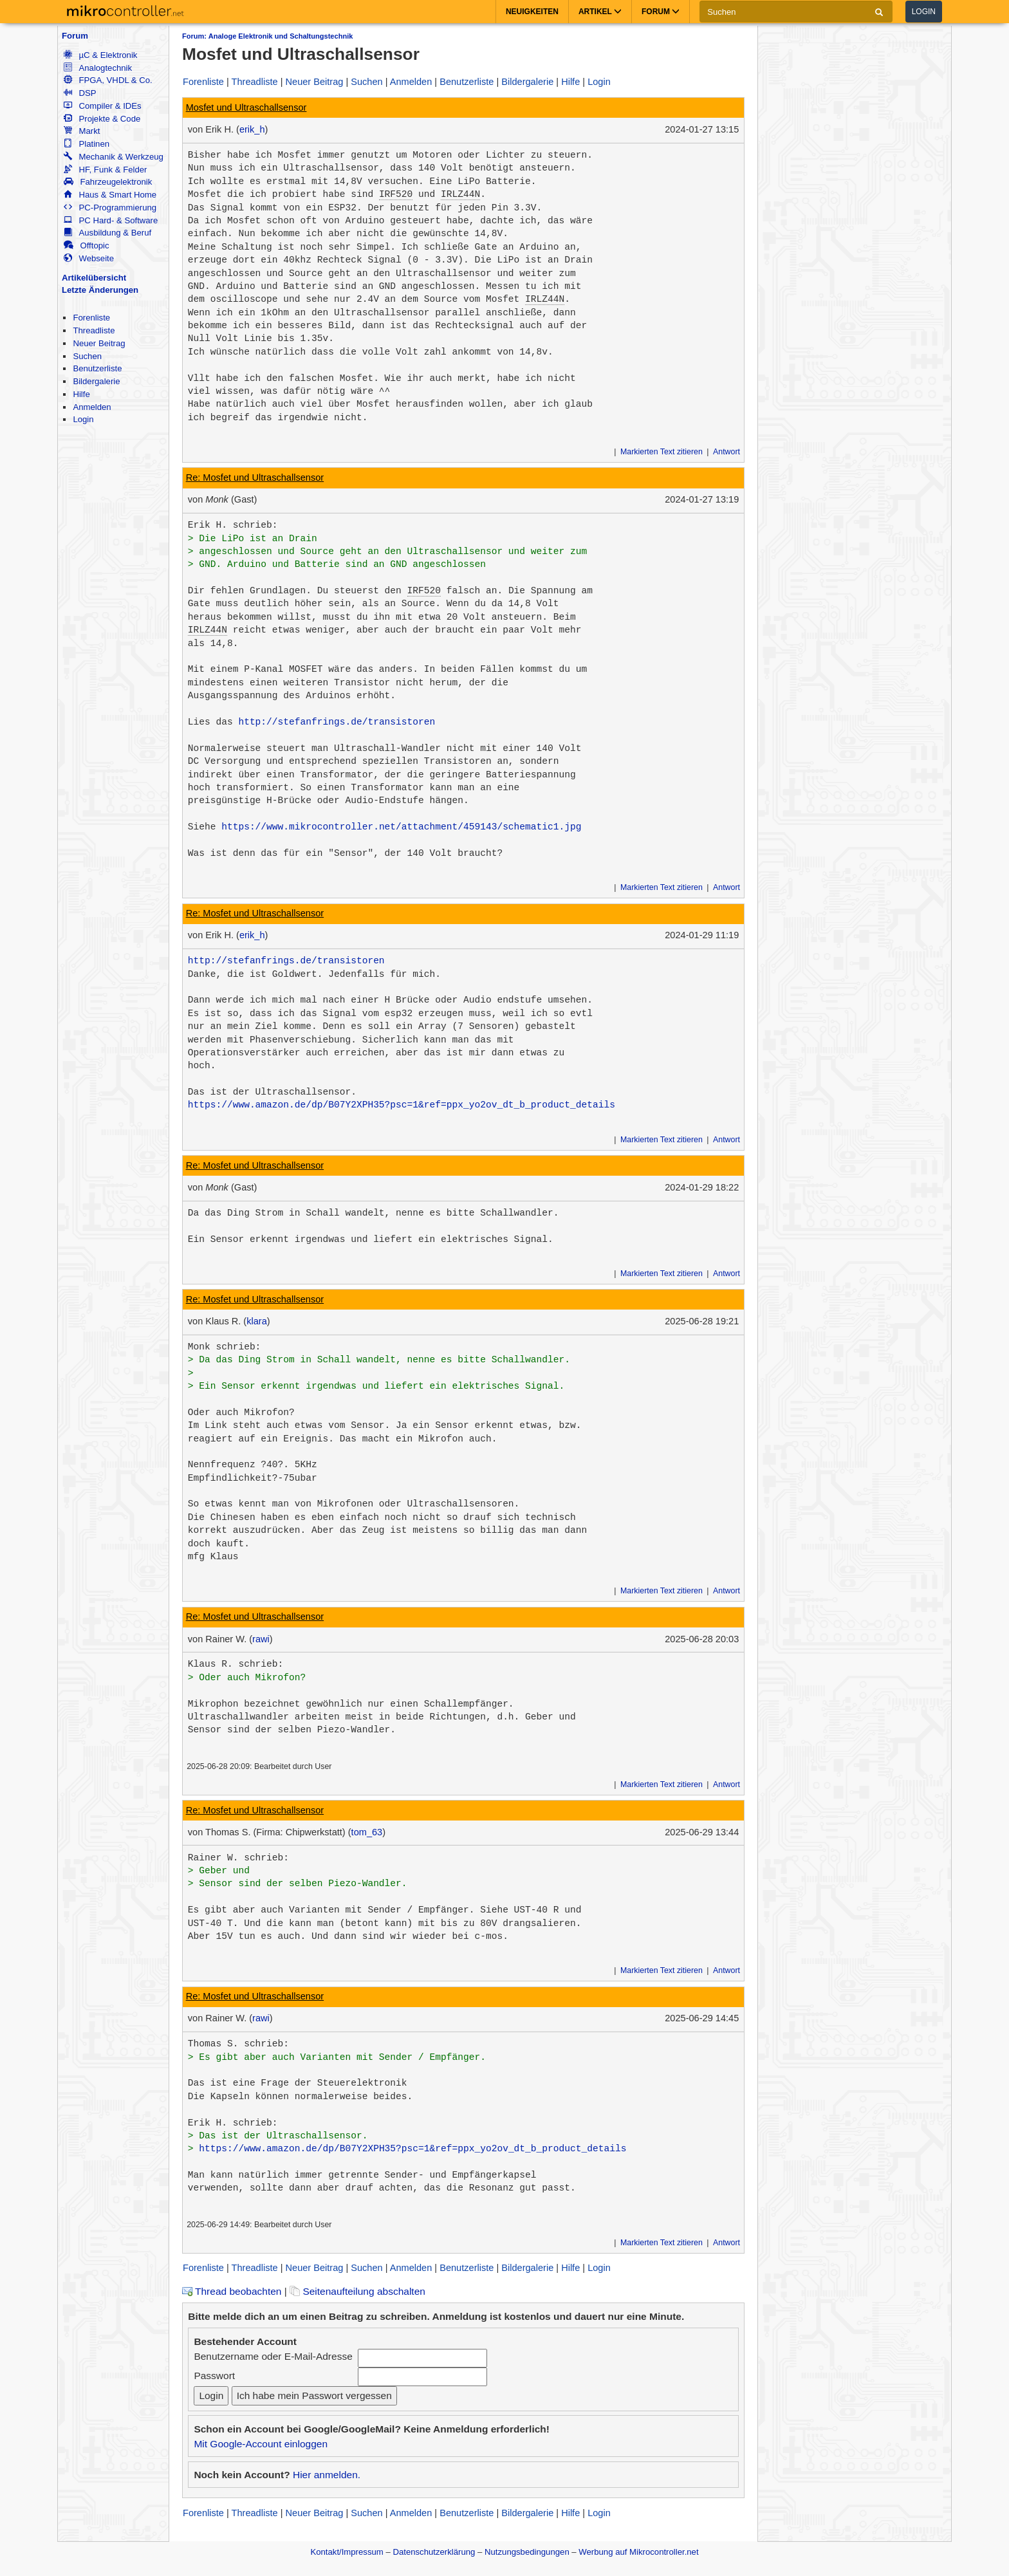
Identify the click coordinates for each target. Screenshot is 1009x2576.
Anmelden (92, 407)
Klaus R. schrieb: (236, 1664)
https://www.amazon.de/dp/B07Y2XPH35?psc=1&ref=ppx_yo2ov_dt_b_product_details (401, 1104)
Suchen (87, 356)
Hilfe (81, 394)
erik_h (252, 129)
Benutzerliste (97, 368)
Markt (82, 131)
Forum (75, 36)
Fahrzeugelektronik (108, 182)
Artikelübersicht (94, 278)
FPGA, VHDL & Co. (108, 80)
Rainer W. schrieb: (238, 1857)
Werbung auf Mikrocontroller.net (638, 2552)
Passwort (214, 2375)
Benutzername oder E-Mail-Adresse (273, 2356)
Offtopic (86, 245)
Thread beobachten (231, 2291)
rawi (261, 1639)
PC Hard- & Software (111, 220)
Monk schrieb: (224, 1346)
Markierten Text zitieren (661, 451)
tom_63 (367, 1832)
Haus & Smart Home (110, 194)
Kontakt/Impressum (346, 2552)
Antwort (726, 451)
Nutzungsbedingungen (527, 2552)
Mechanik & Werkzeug (113, 157)
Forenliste (91, 317)
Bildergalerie (96, 381)
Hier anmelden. (326, 2474)
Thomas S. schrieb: (238, 2043)
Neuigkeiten (532, 11)
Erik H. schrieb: (233, 525)
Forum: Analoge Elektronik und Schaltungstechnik (267, 36)
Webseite (89, 258)
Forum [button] (661, 11)
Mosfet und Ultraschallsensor (246, 107)
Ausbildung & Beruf (107, 232)
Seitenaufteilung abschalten (357, 2291)
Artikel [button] (600, 11)
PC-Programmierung (110, 207)
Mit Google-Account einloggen (261, 2443)
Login (924, 11)
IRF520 (395, 194)
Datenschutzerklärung (434, 2552)
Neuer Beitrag (99, 343)
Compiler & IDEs (102, 106)
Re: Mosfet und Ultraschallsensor (255, 477)
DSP (80, 93)
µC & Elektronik (100, 55)
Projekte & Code (102, 119)
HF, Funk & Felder (105, 169)
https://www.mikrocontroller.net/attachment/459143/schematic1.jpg (401, 826)
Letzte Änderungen (100, 290)
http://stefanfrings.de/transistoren (336, 722)
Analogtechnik (98, 68)
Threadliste (94, 330)
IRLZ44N (460, 194)
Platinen (86, 144)
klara (256, 1321)
